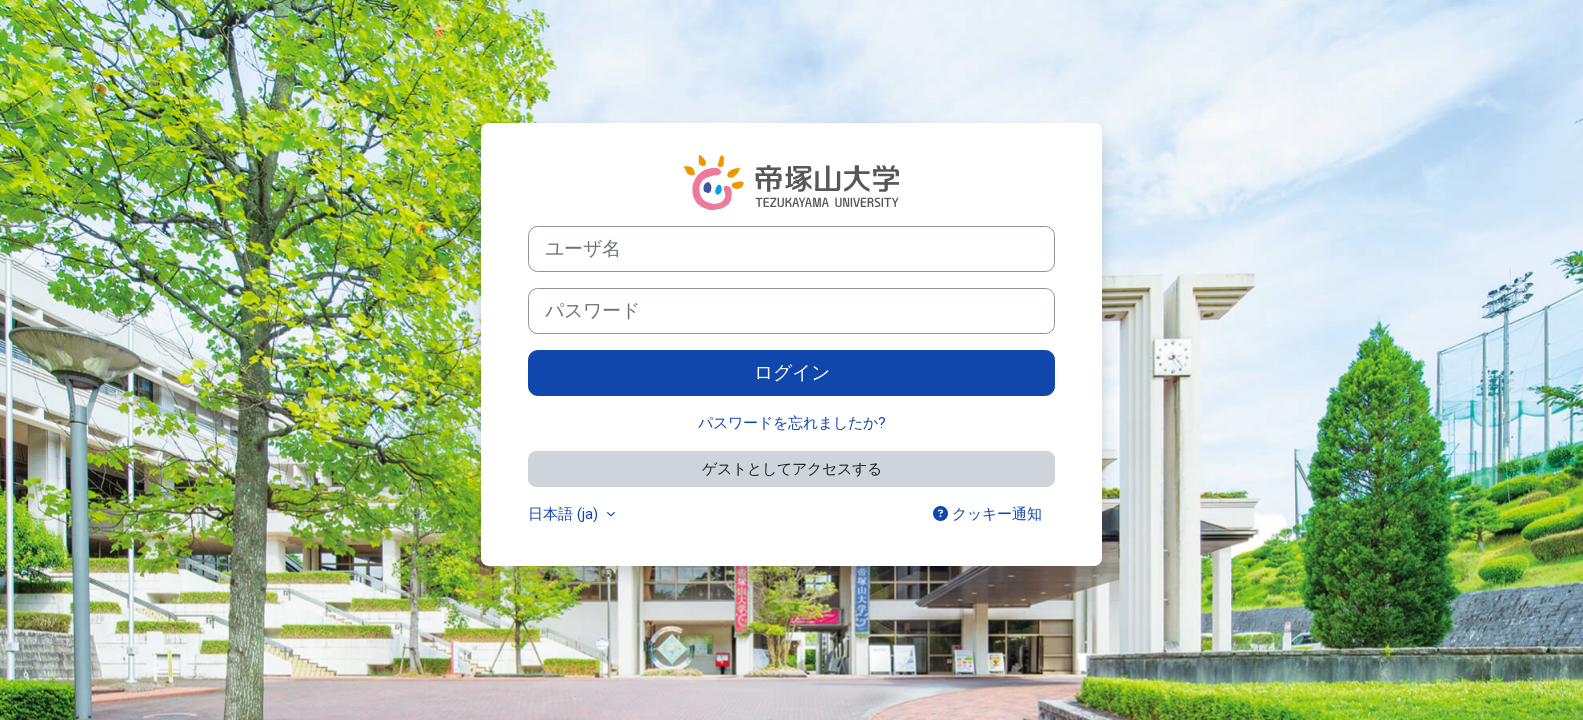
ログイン (792, 373)
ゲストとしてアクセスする (792, 469)
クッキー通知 (987, 514)
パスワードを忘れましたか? (792, 423)
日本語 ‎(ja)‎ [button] (565, 514)
